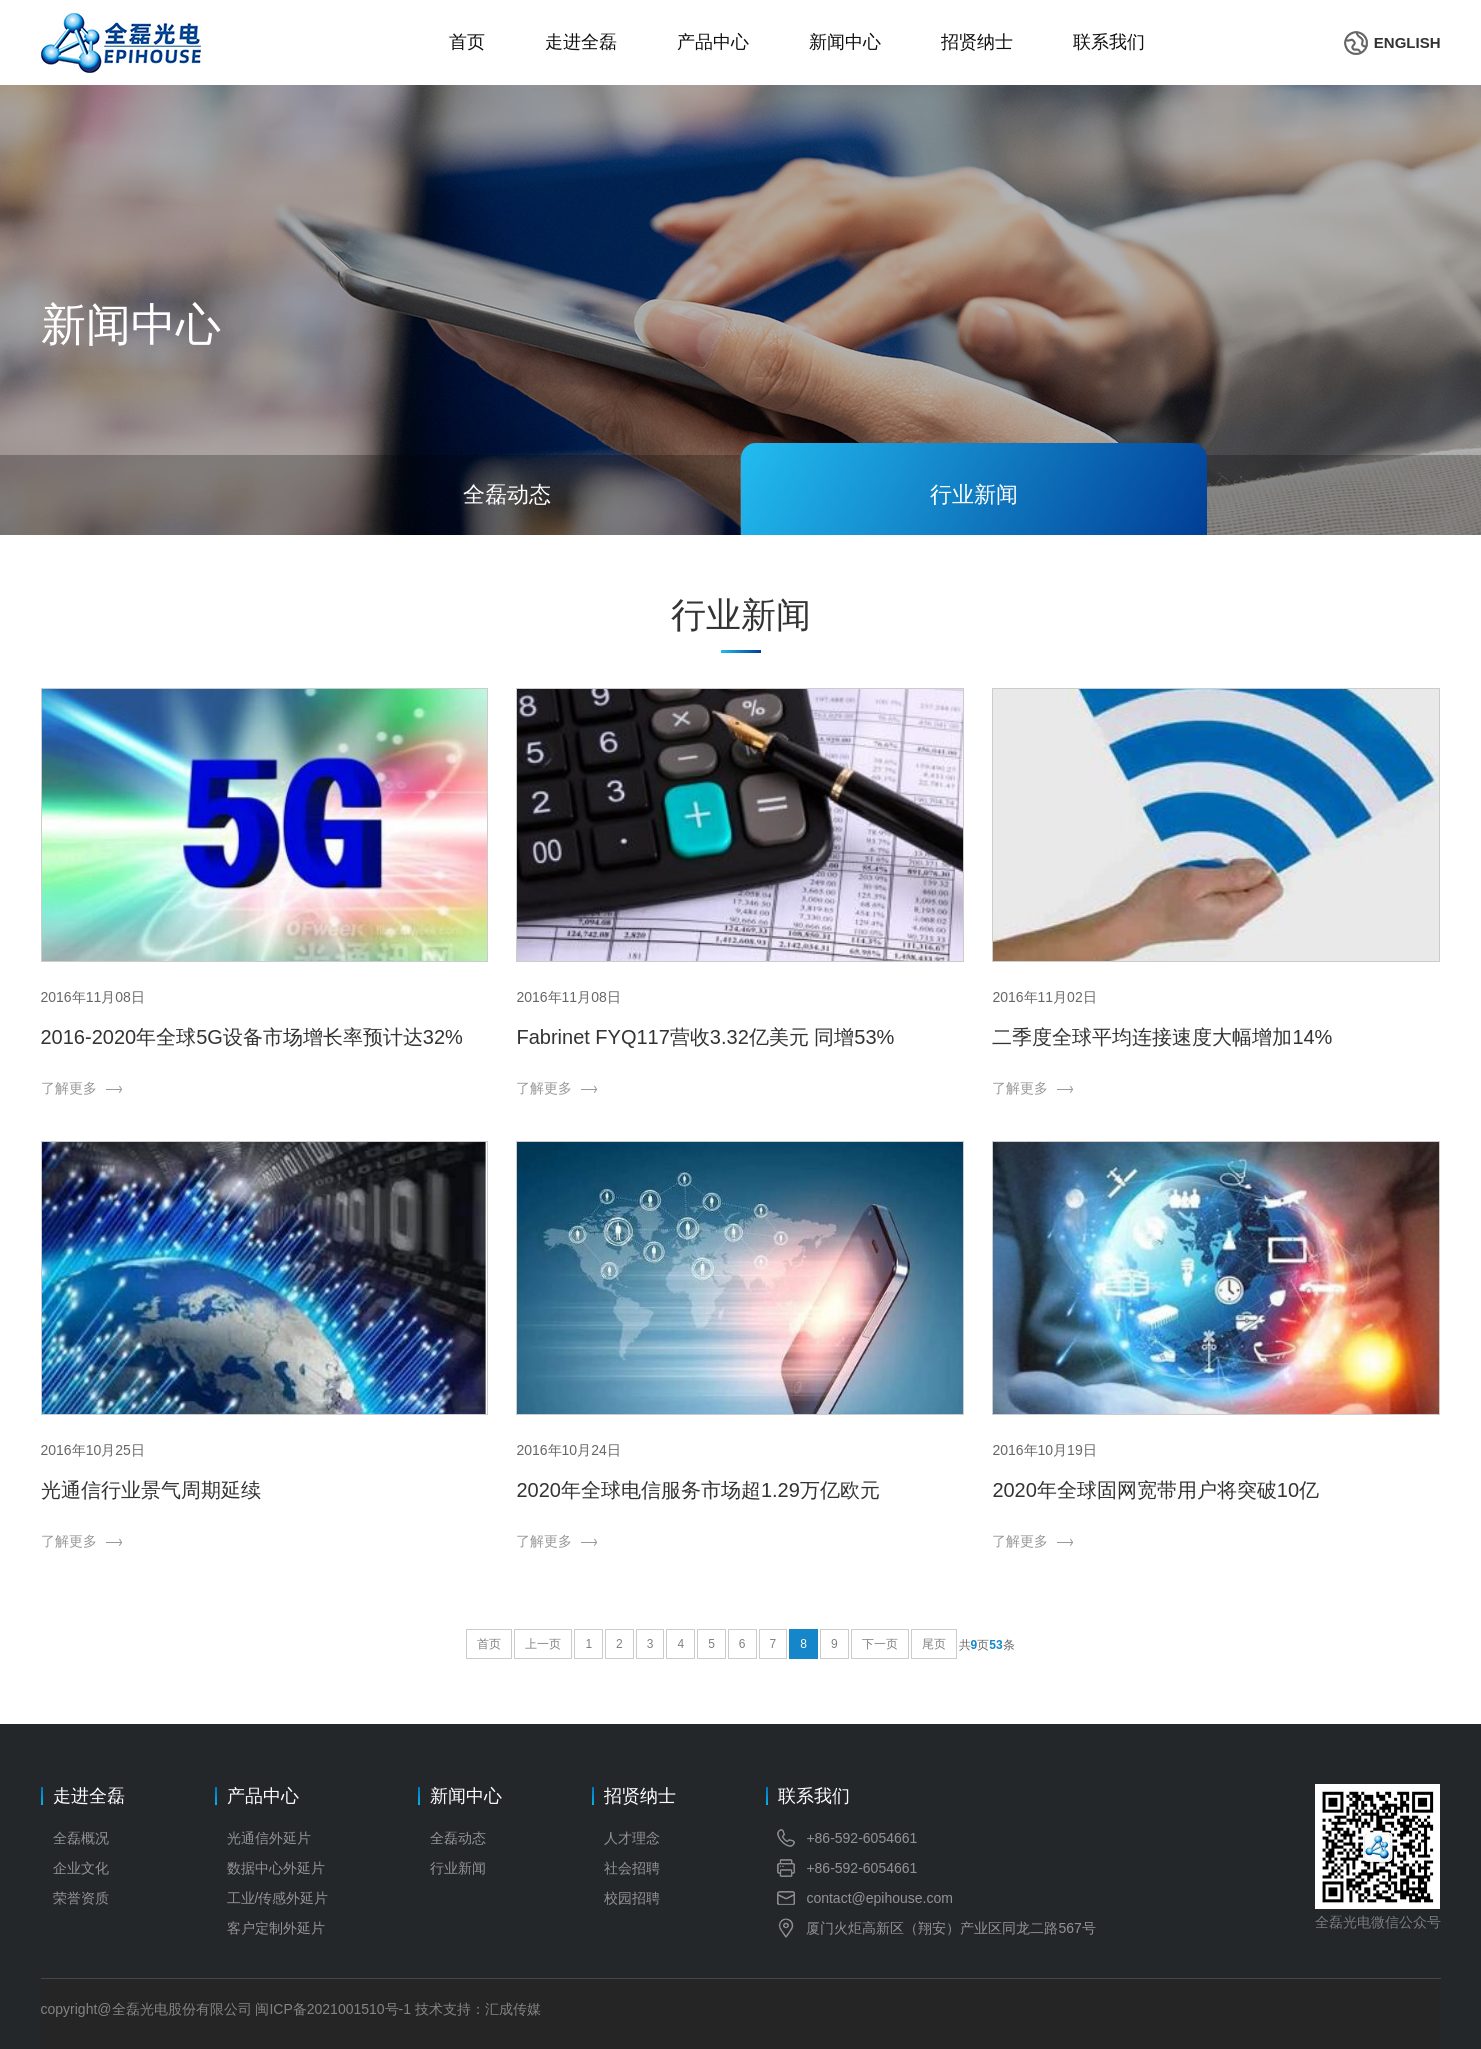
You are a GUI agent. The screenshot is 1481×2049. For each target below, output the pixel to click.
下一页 (880, 1644)
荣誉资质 (81, 1898)
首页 (467, 42)
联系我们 (1109, 42)
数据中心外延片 (276, 1868)
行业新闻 (458, 1868)
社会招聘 (632, 1868)
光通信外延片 (269, 1838)
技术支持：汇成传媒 (478, 2009)
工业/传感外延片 (278, 1898)
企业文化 (81, 1868)
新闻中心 (845, 42)
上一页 (543, 1644)
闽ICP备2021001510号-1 (333, 2009)
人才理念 (632, 1838)
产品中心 (713, 42)
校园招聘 (632, 1898)
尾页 (934, 1644)
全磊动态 (458, 1838)
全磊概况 (81, 1838)
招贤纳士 (977, 42)
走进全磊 (581, 42)
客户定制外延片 (276, 1928)
